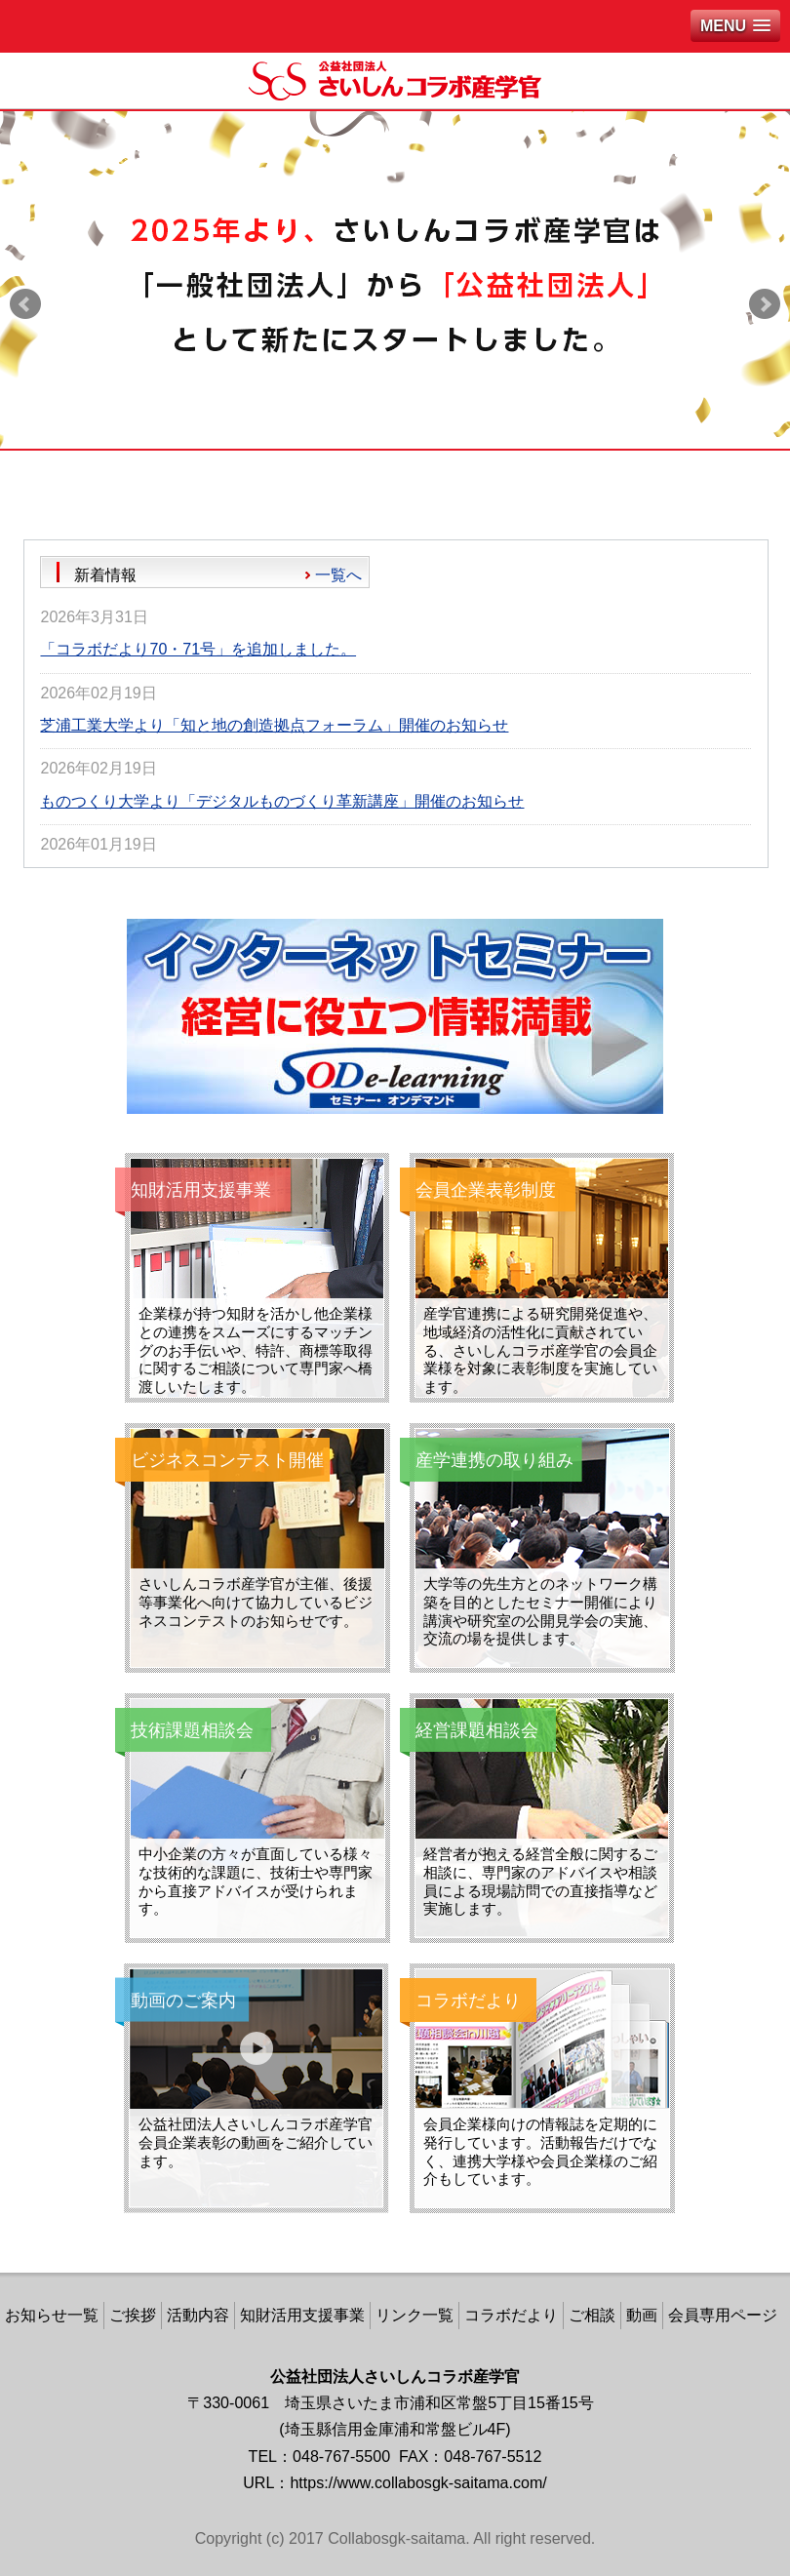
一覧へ (338, 575)
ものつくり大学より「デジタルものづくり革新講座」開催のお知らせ (282, 801)
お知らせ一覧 (52, 2314)
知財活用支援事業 (302, 2314)
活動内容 (198, 2314)
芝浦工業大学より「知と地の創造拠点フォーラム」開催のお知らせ (274, 725)
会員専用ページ (722, 2314)
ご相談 (592, 2314)
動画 (641, 2314)
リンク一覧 (414, 2314)
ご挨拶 (132, 2314)
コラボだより (511, 2314)
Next (764, 304)
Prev (25, 304)
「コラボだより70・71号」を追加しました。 (198, 649)
